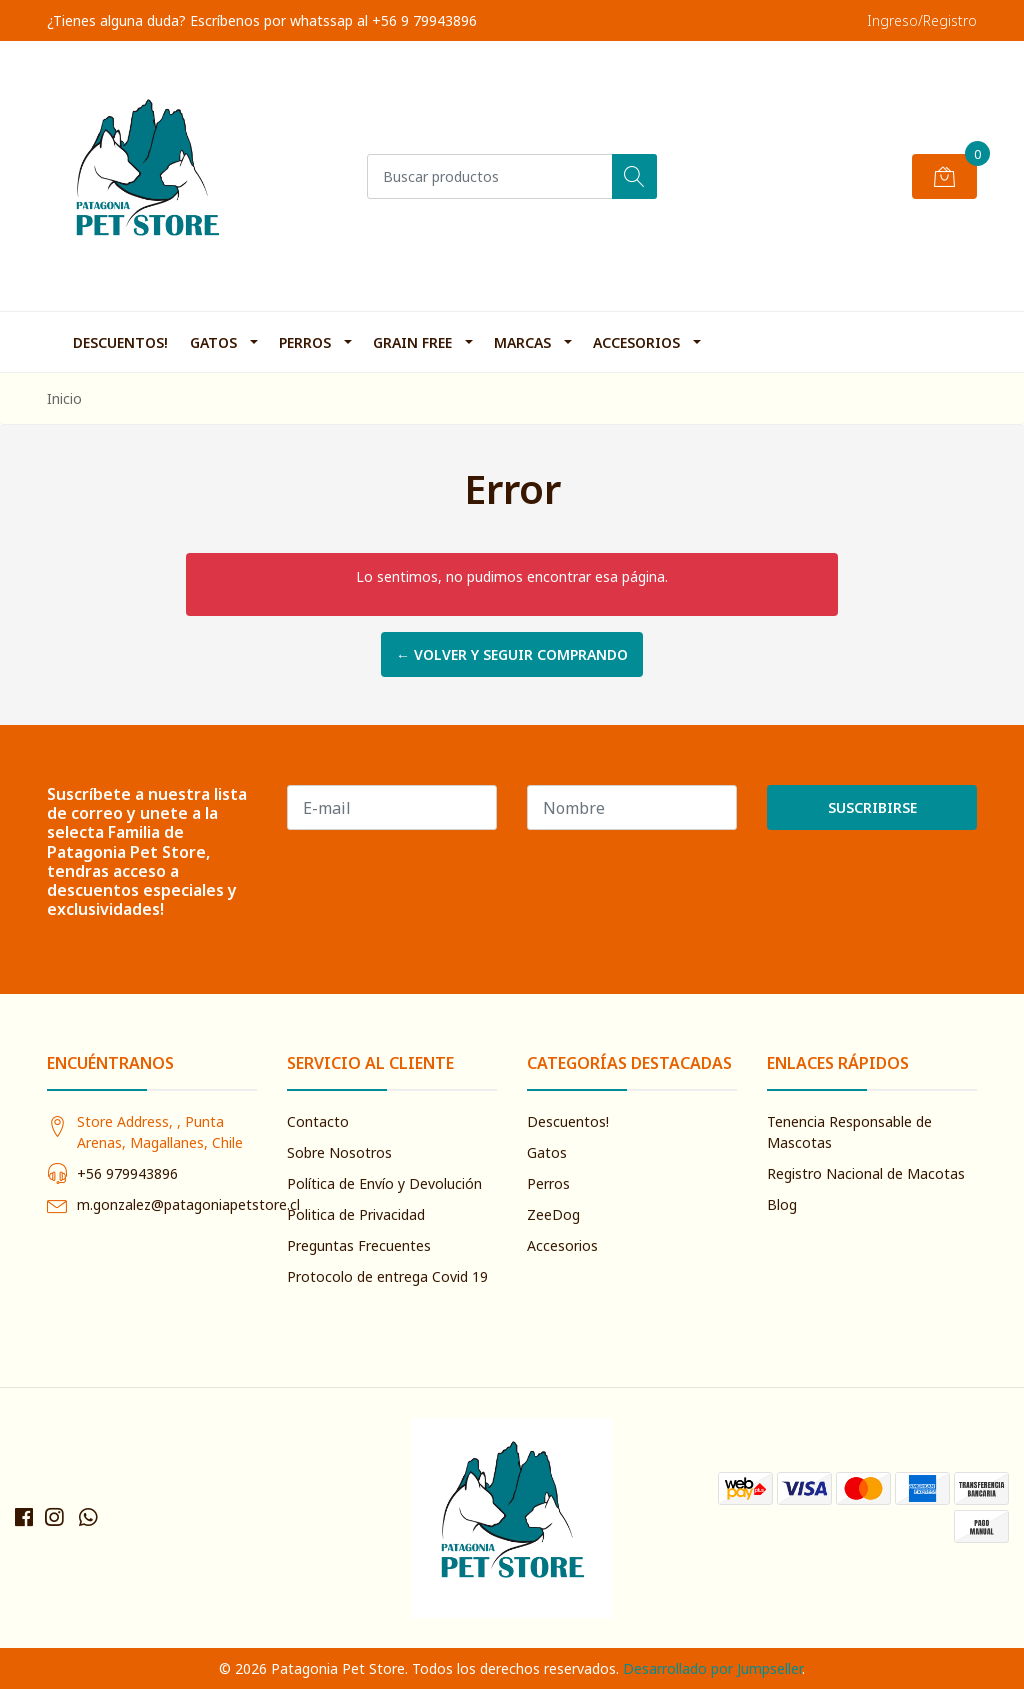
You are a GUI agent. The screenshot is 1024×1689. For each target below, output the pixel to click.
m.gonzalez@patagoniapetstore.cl (188, 1204)
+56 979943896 (127, 1173)
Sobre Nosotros (339, 1152)
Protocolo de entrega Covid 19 (387, 1276)
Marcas (522, 342)
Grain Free (412, 342)
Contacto (318, 1121)
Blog (782, 1204)
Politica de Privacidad (356, 1214)
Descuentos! (120, 342)
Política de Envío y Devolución (384, 1183)
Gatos (213, 342)
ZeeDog (553, 1214)
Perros (305, 342)
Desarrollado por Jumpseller (712, 1668)
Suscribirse (872, 807)
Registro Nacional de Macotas (866, 1173)
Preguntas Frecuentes (359, 1245)
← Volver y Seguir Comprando (512, 654)
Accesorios (636, 342)
